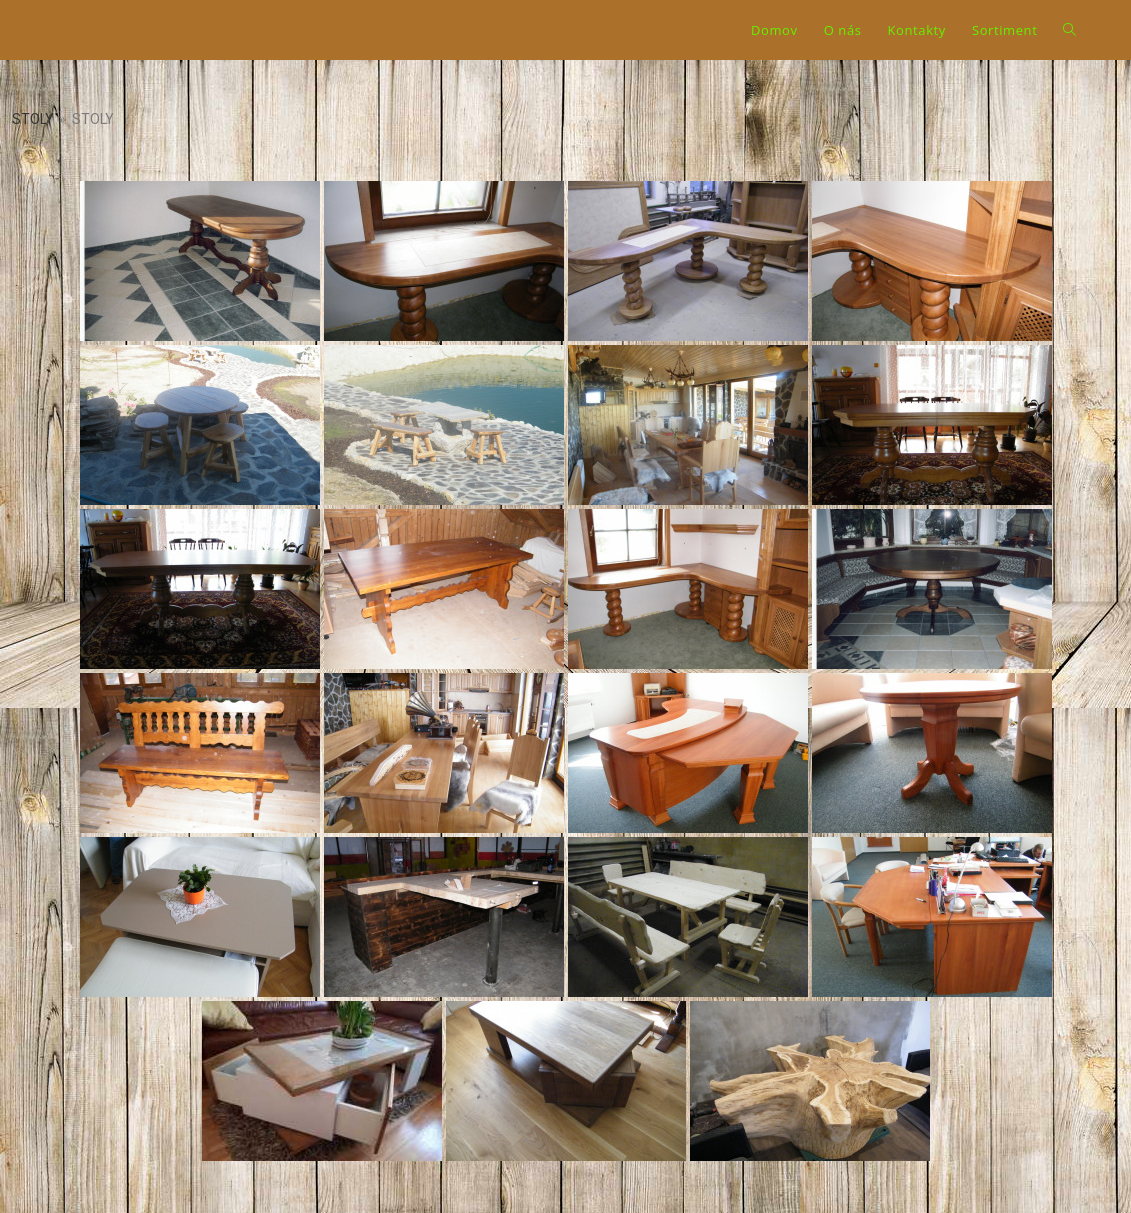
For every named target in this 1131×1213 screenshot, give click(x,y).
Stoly (33, 119)
